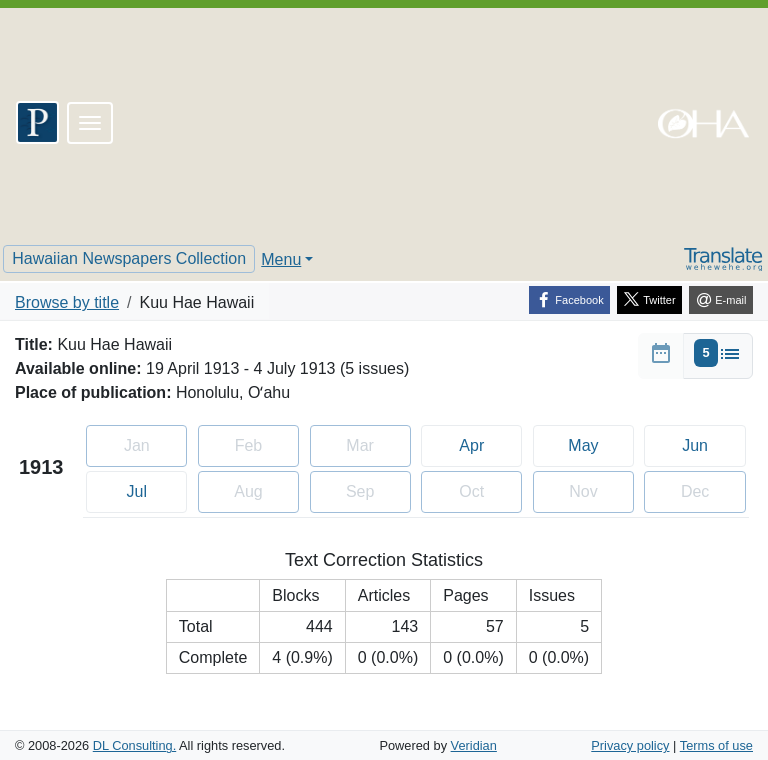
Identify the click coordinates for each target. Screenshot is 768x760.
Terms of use (716, 745)
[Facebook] (569, 300)
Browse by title (67, 302)
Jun (712, 443)
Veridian (474, 745)
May (600, 443)
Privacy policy (630, 745)
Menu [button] (281, 259)
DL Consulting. (134, 745)
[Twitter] (649, 300)
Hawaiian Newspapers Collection (129, 258)
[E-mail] (721, 300)
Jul (154, 489)
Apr (489, 443)
